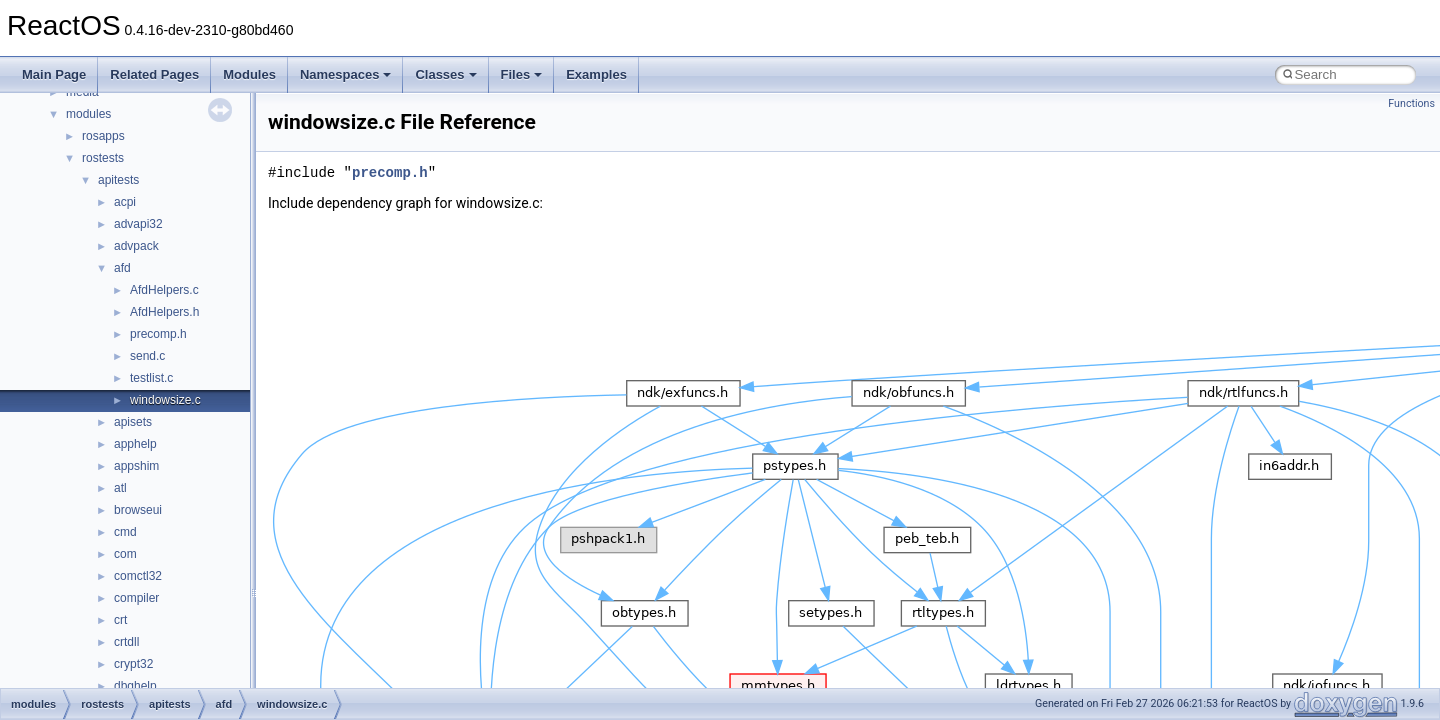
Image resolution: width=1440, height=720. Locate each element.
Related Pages (154, 74)
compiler (136, 598)
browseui (138, 510)
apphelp (135, 444)
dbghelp (135, 686)
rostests (103, 158)
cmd (125, 532)
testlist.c (151, 378)
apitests (118, 180)
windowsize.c (165, 400)
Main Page (54, 74)
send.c (147, 356)
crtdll (126, 642)
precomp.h (158, 334)
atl (120, 488)
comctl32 (138, 576)
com (125, 554)
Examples (596, 74)
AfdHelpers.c (164, 290)
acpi (125, 202)
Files (522, 74)
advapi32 (138, 224)
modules (88, 114)
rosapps (103, 136)
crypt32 (133, 664)
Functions (1411, 103)
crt (120, 620)
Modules (249, 74)
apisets (133, 422)
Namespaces (346, 74)
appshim (136, 466)
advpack (136, 246)
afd (122, 268)
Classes (445, 74)
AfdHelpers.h (164, 312)
